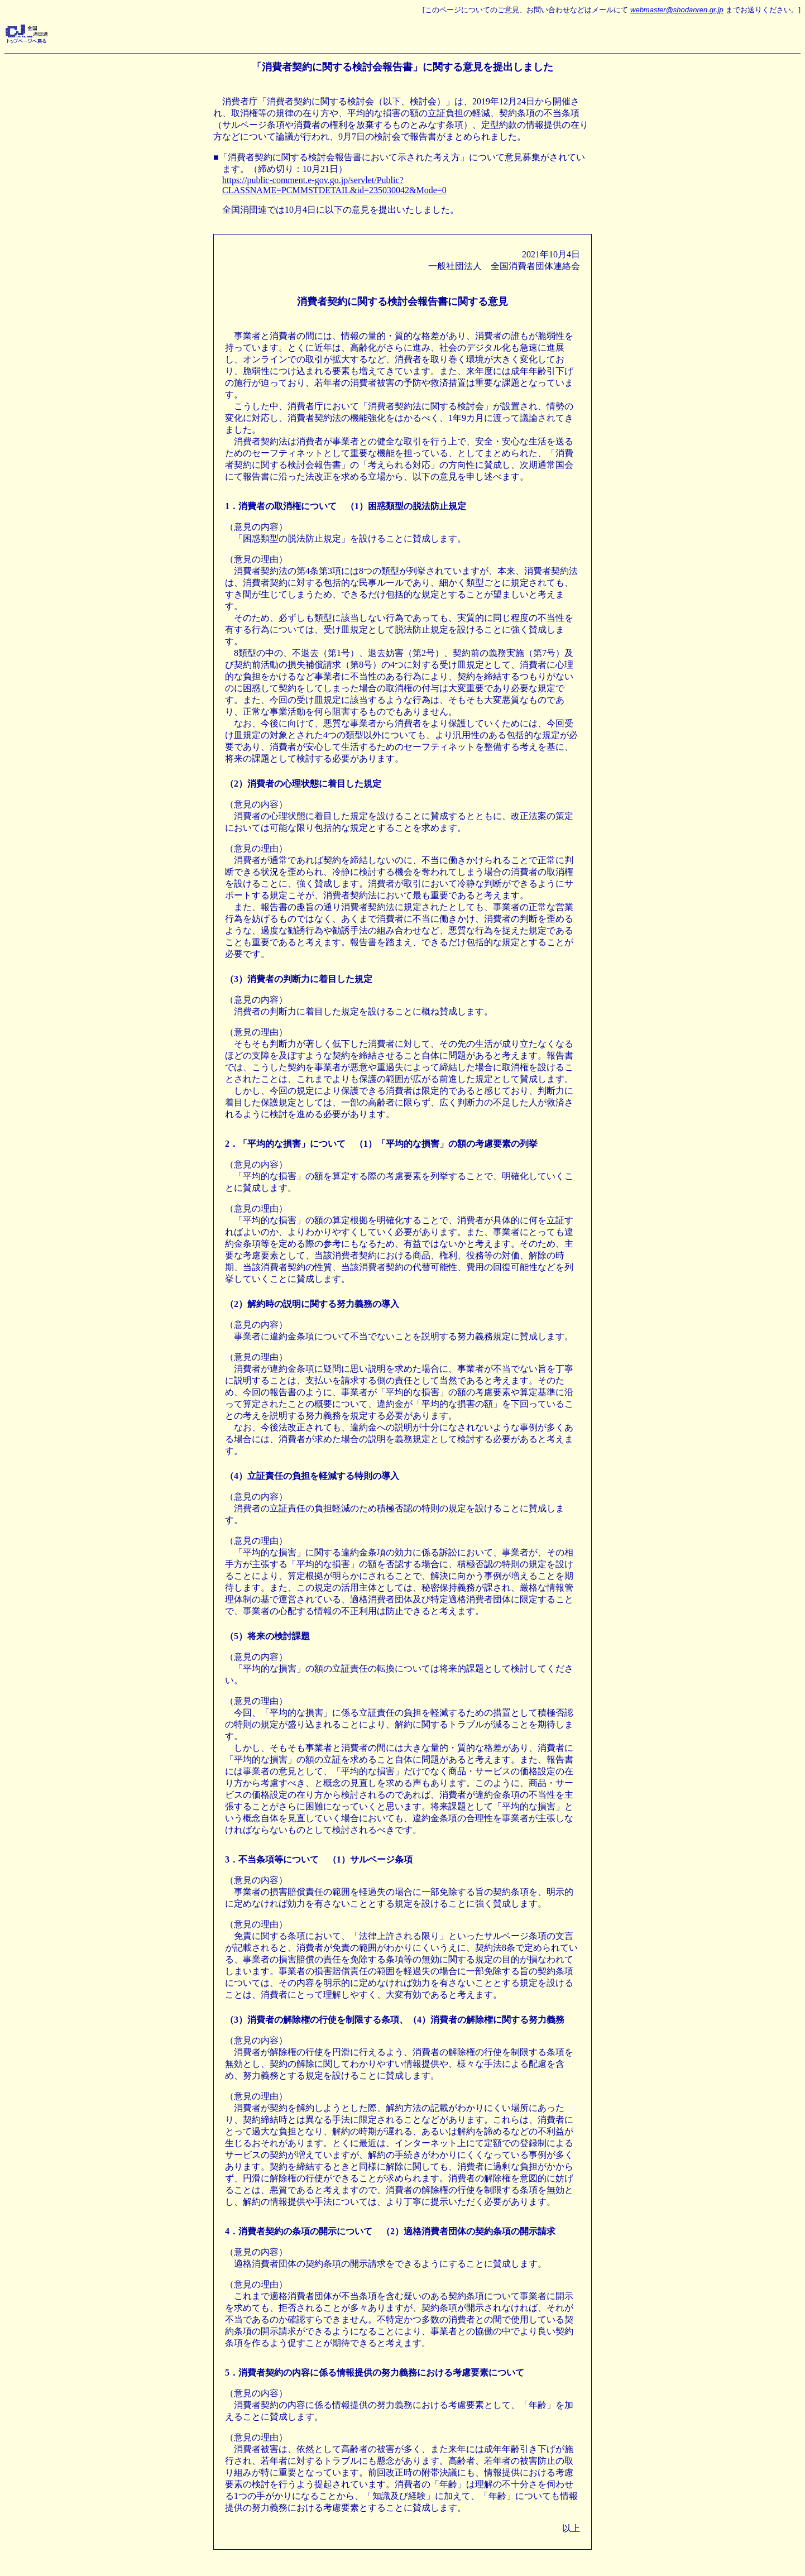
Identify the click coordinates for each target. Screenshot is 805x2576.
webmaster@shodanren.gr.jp (676, 10)
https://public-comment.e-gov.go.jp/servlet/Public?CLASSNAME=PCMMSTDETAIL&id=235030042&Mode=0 (334, 185)
